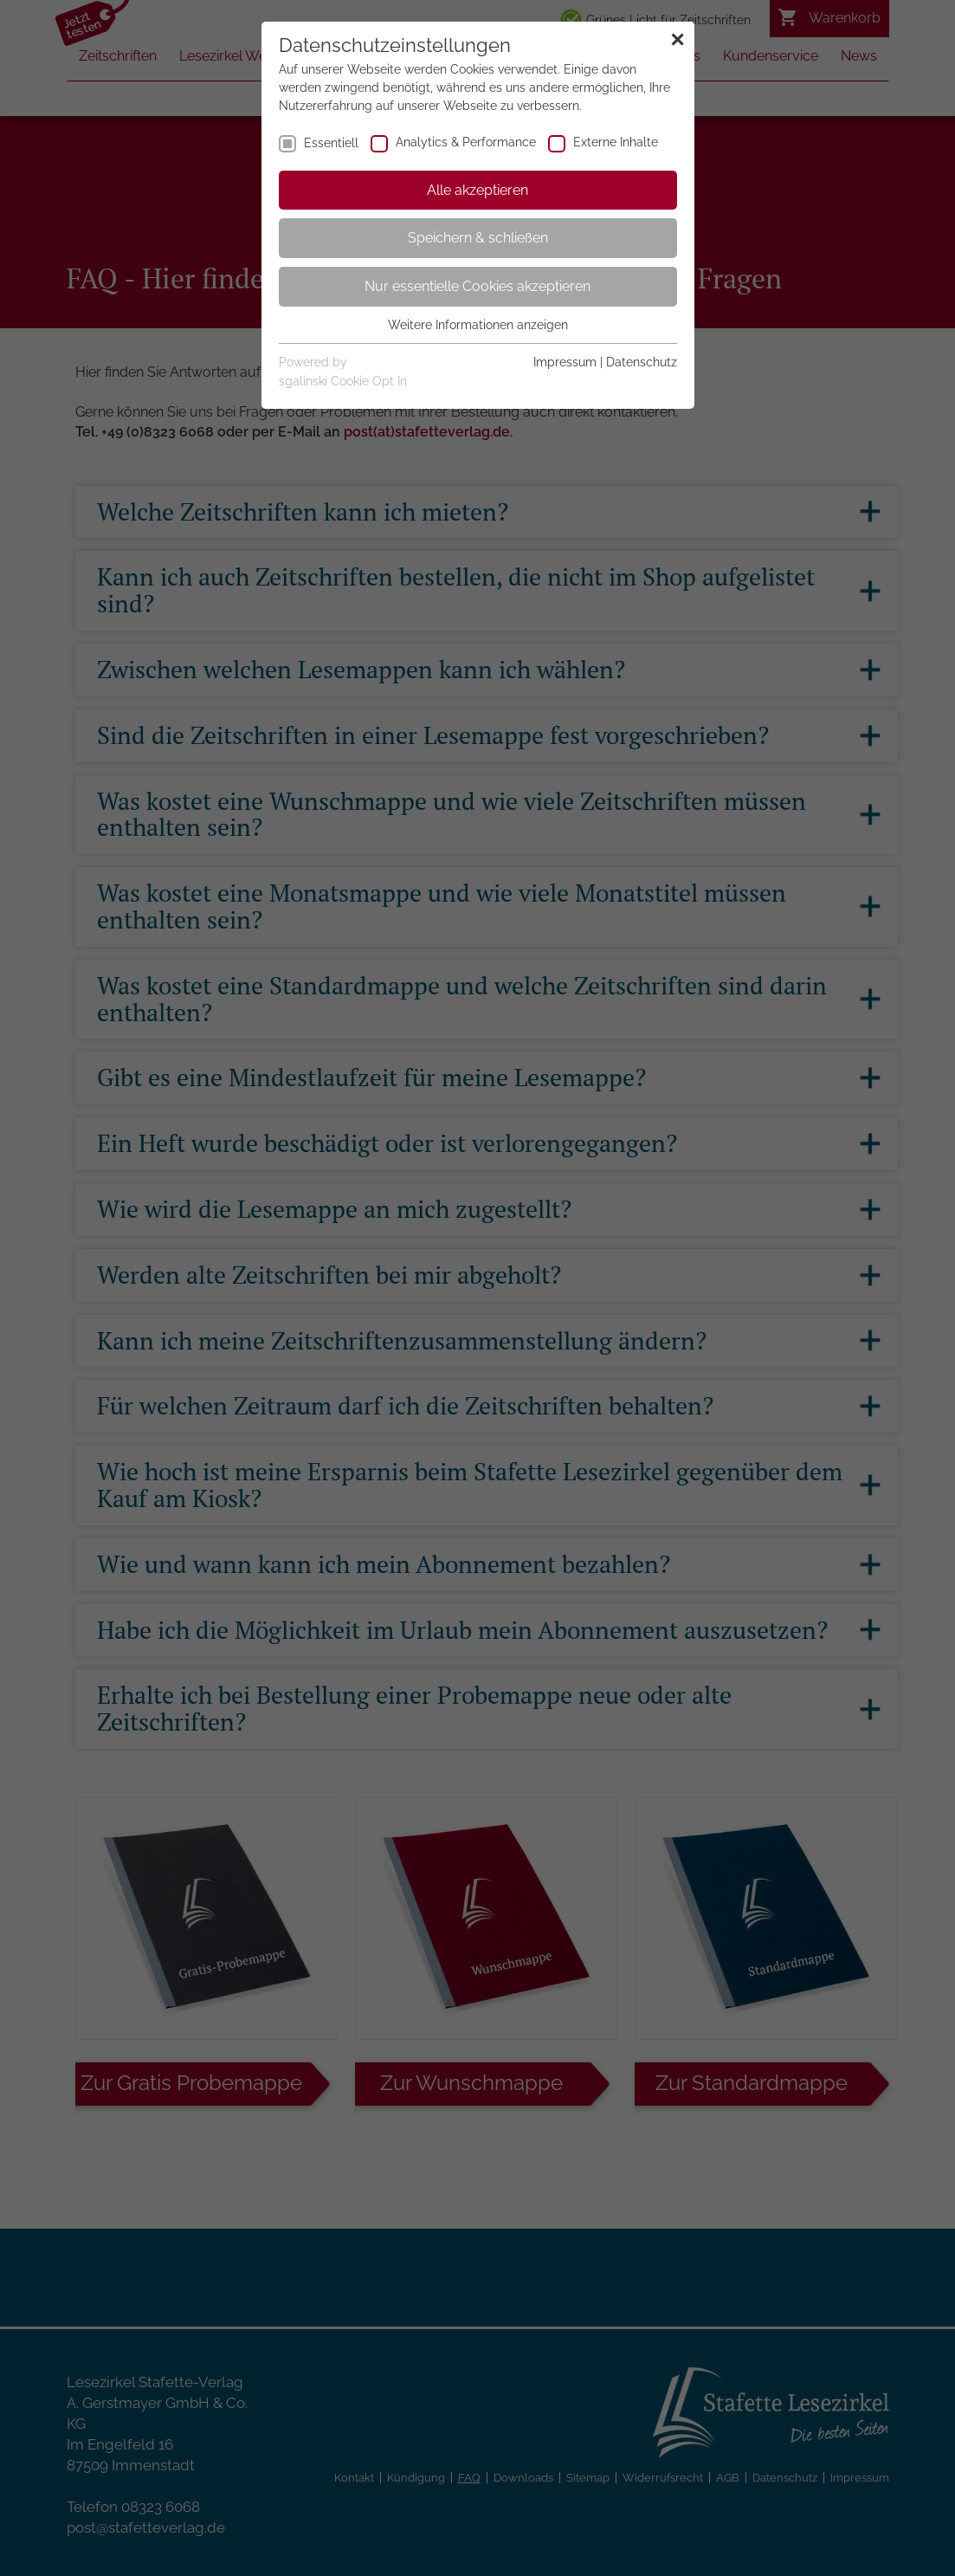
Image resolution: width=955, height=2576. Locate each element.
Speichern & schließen (478, 238)
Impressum (565, 362)
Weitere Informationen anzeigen (478, 325)
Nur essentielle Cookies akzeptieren (477, 286)
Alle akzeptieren (477, 190)
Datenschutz (641, 362)
